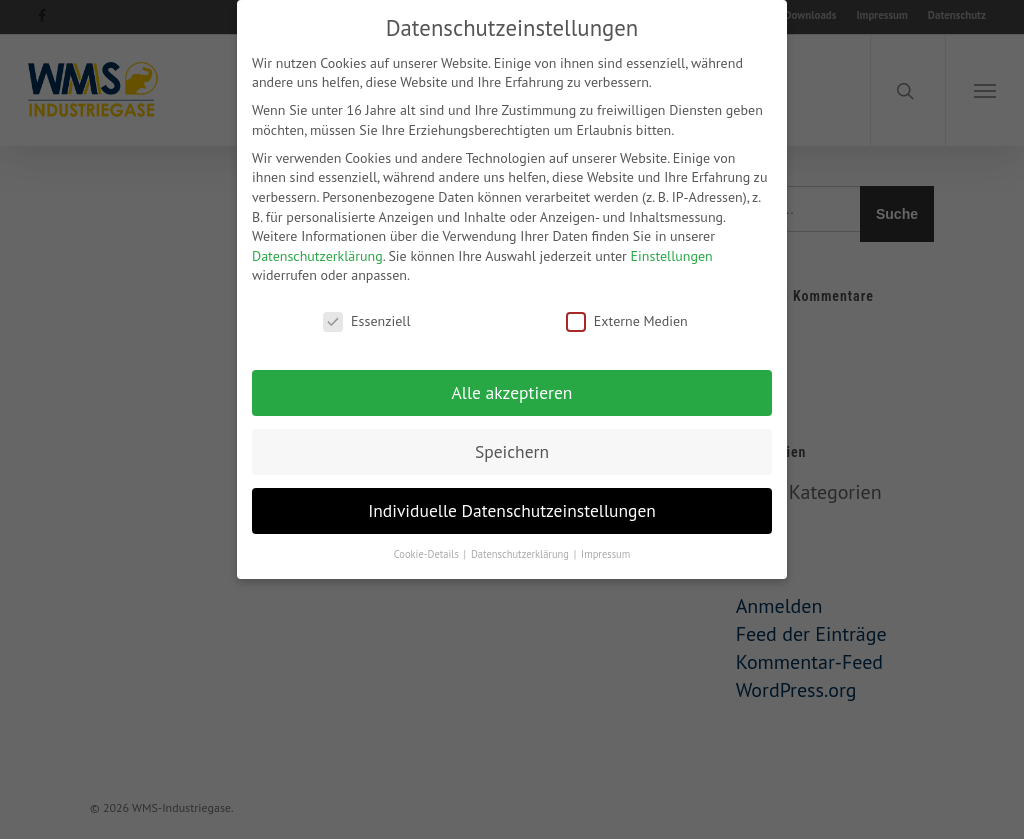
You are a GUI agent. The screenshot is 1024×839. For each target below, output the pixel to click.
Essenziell (366, 312)
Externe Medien (627, 312)
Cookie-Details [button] (428, 544)
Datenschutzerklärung (317, 246)
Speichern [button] (512, 442)
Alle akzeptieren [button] (512, 383)
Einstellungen (672, 246)
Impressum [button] (605, 544)
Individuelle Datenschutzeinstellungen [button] (512, 501)
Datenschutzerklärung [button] (521, 544)
